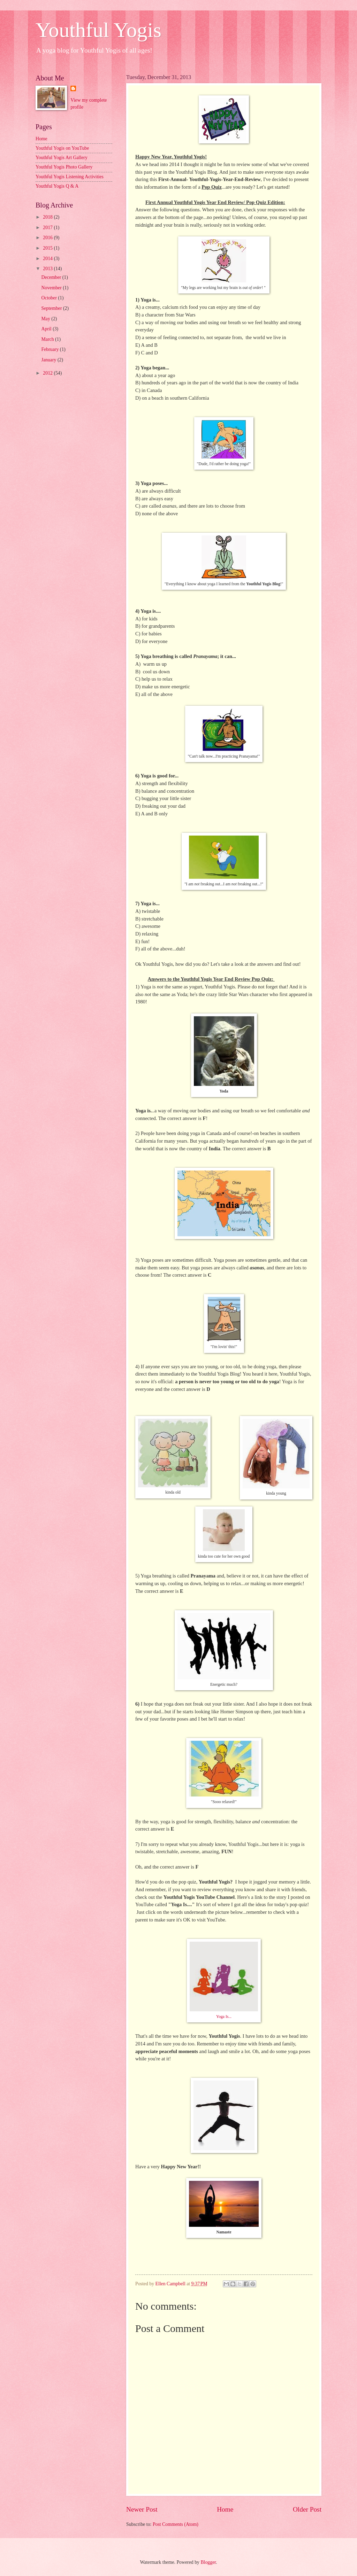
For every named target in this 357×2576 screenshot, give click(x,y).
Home (225, 2509)
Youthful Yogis (98, 29)
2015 (48, 248)
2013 (48, 268)
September (52, 308)
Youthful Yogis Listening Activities (70, 176)
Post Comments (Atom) (175, 2524)
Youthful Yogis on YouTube (62, 148)
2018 (48, 217)
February (50, 349)
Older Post (307, 2509)
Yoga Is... (223, 2016)
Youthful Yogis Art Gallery (62, 157)
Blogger (208, 2562)
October (49, 297)
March (48, 339)
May (46, 318)
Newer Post (142, 2509)
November (52, 287)
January (49, 359)
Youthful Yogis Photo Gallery (64, 167)
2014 (48, 258)
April (47, 328)
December (51, 277)
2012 (48, 373)
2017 (48, 227)
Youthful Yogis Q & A (57, 186)
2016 (48, 237)
